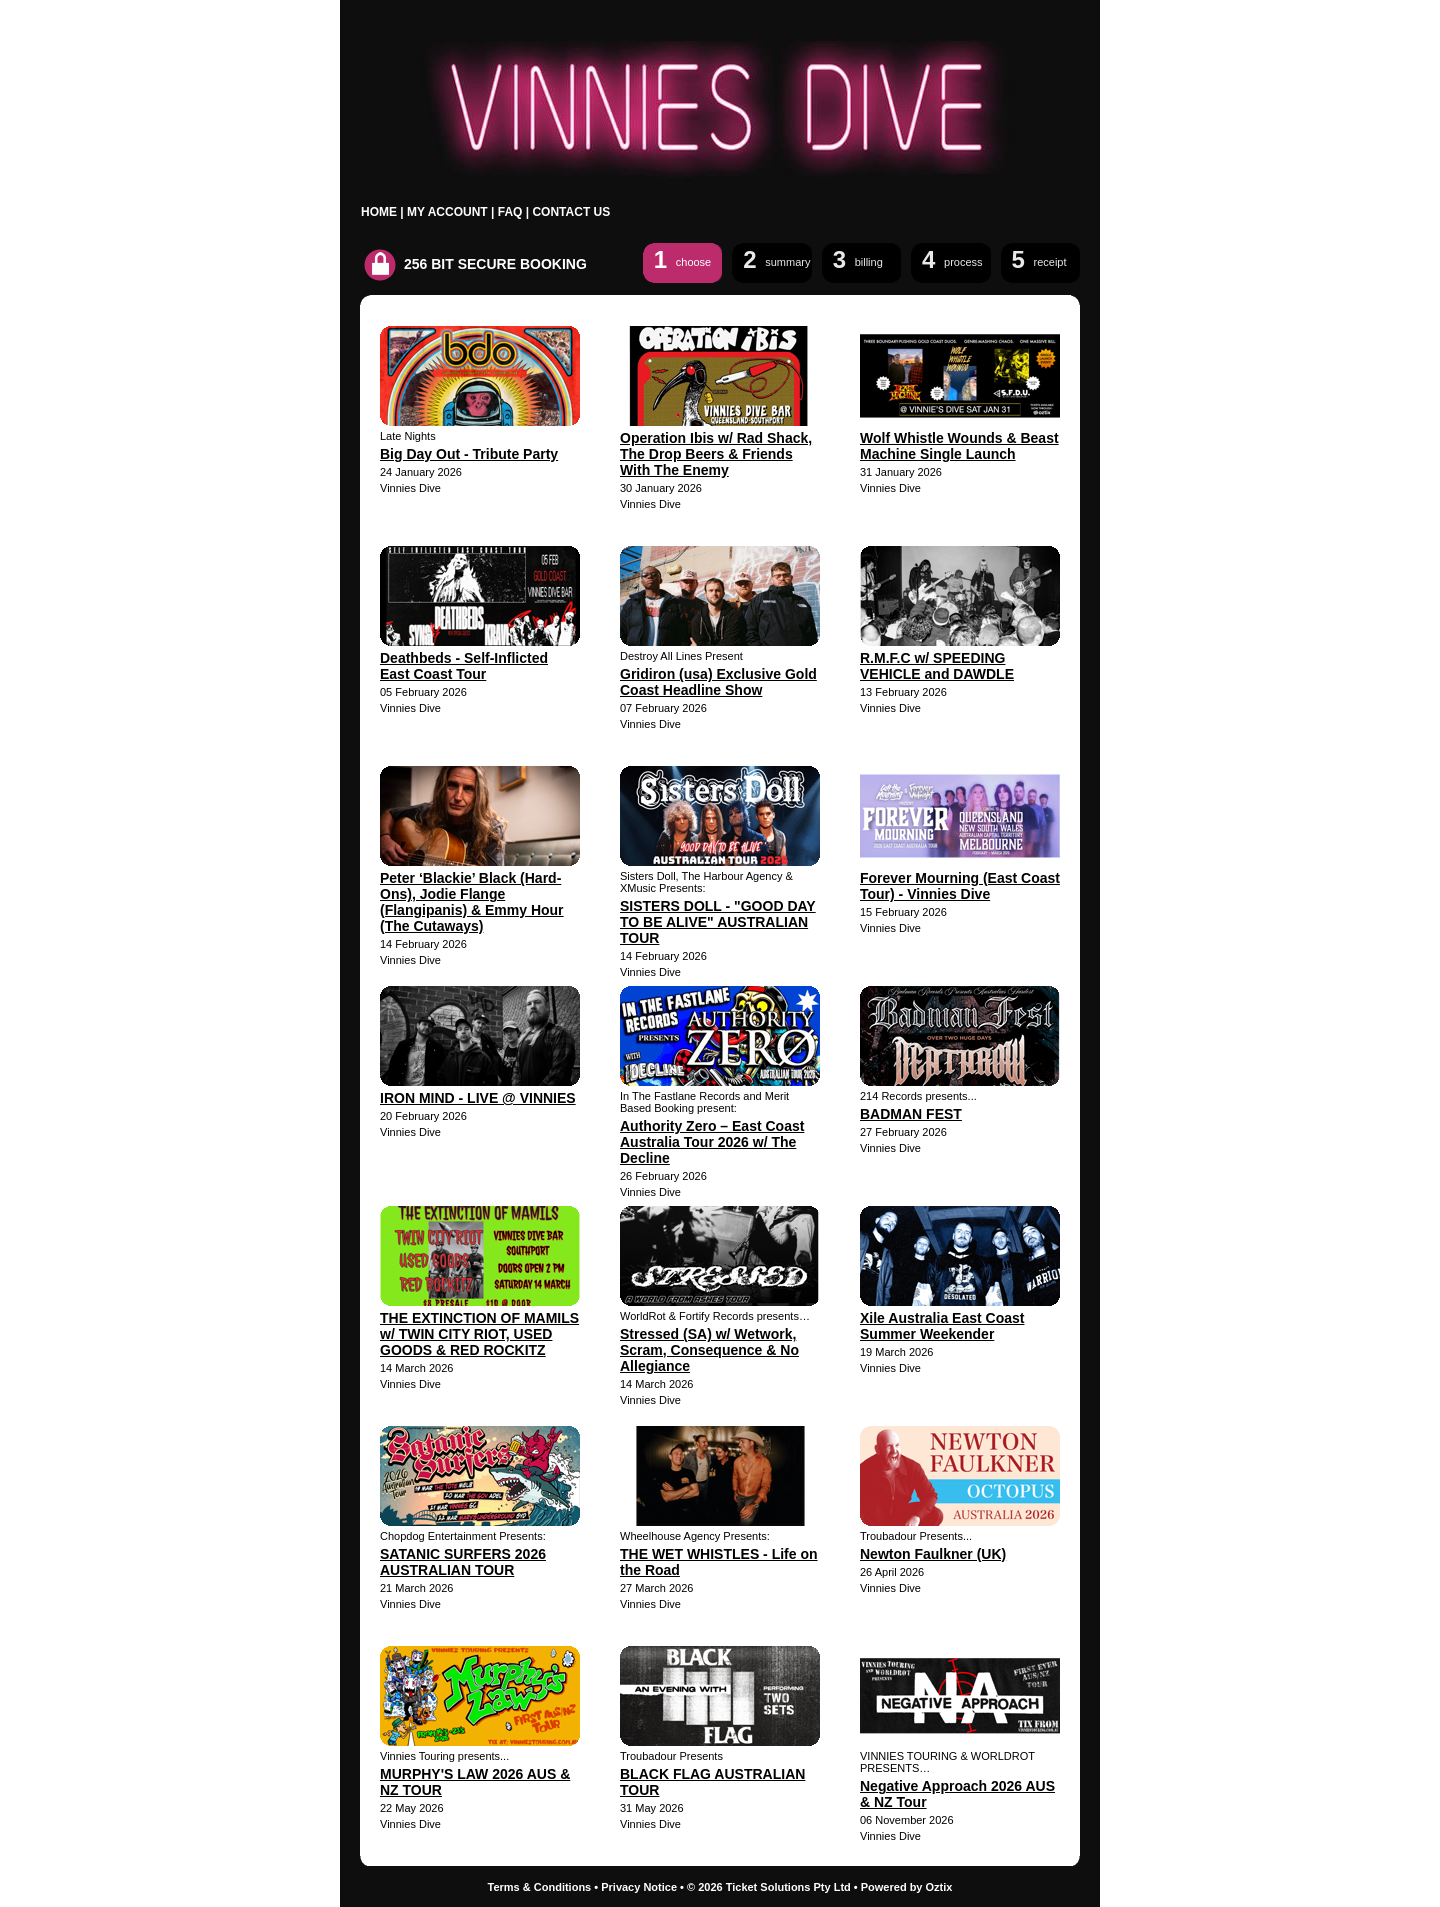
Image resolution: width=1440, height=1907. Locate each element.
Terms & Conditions (540, 1887)
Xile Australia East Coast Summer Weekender (942, 1326)
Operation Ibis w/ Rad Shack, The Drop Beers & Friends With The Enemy (716, 454)
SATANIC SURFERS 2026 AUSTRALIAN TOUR (463, 1562)
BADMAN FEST (911, 1114)
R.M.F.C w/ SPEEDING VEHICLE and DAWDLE (937, 666)
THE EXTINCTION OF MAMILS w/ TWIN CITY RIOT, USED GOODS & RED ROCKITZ (479, 1334)
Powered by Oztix (907, 1887)
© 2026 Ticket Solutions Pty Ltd (769, 1887)
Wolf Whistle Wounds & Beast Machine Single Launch (959, 446)
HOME (379, 212)
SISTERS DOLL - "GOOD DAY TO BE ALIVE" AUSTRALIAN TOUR (718, 922)
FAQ (510, 212)
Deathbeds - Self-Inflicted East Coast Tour (464, 666)
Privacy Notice (639, 1887)
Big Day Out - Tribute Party (469, 454)
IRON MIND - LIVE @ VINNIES (478, 1098)
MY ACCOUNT (447, 212)
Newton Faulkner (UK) (933, 1554)
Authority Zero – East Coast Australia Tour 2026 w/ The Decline (712, 1142)
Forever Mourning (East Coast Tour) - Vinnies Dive (960, 886)
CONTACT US (571, 212)
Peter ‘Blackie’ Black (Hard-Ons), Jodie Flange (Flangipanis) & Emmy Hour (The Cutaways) (472, 902)
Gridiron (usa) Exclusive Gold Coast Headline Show (718, 682)
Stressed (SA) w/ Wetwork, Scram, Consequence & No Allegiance (709, 1350)
